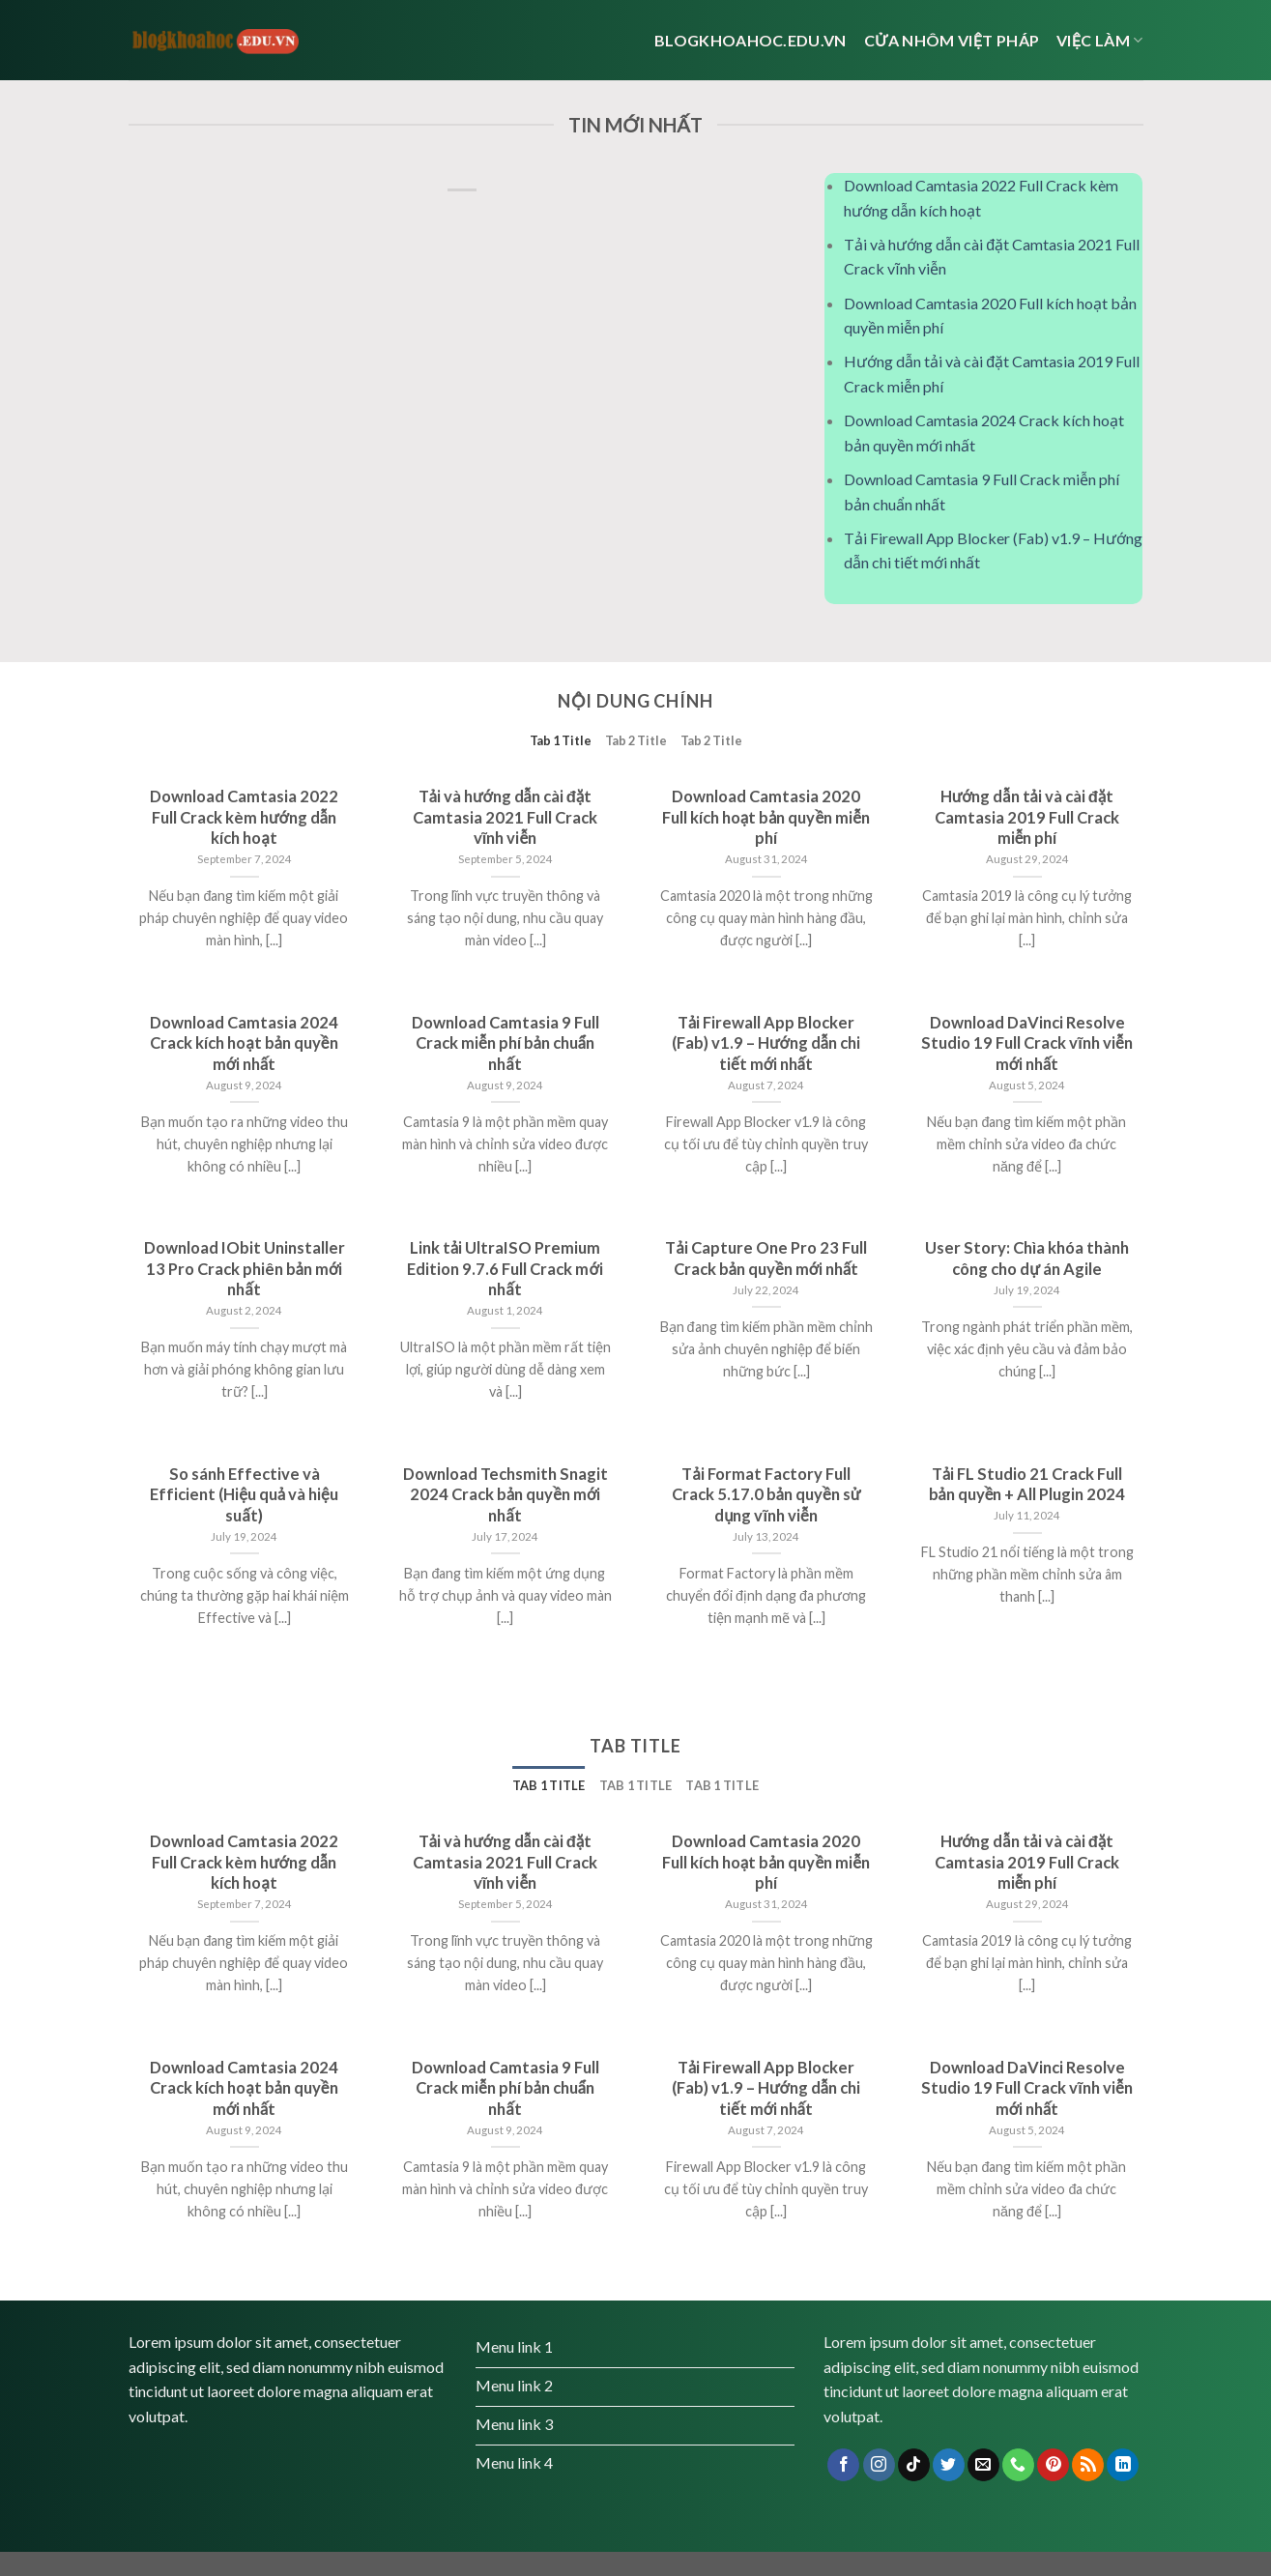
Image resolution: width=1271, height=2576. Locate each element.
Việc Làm (1099, 40)
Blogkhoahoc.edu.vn (750, 40)
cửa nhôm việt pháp (951, 40)
